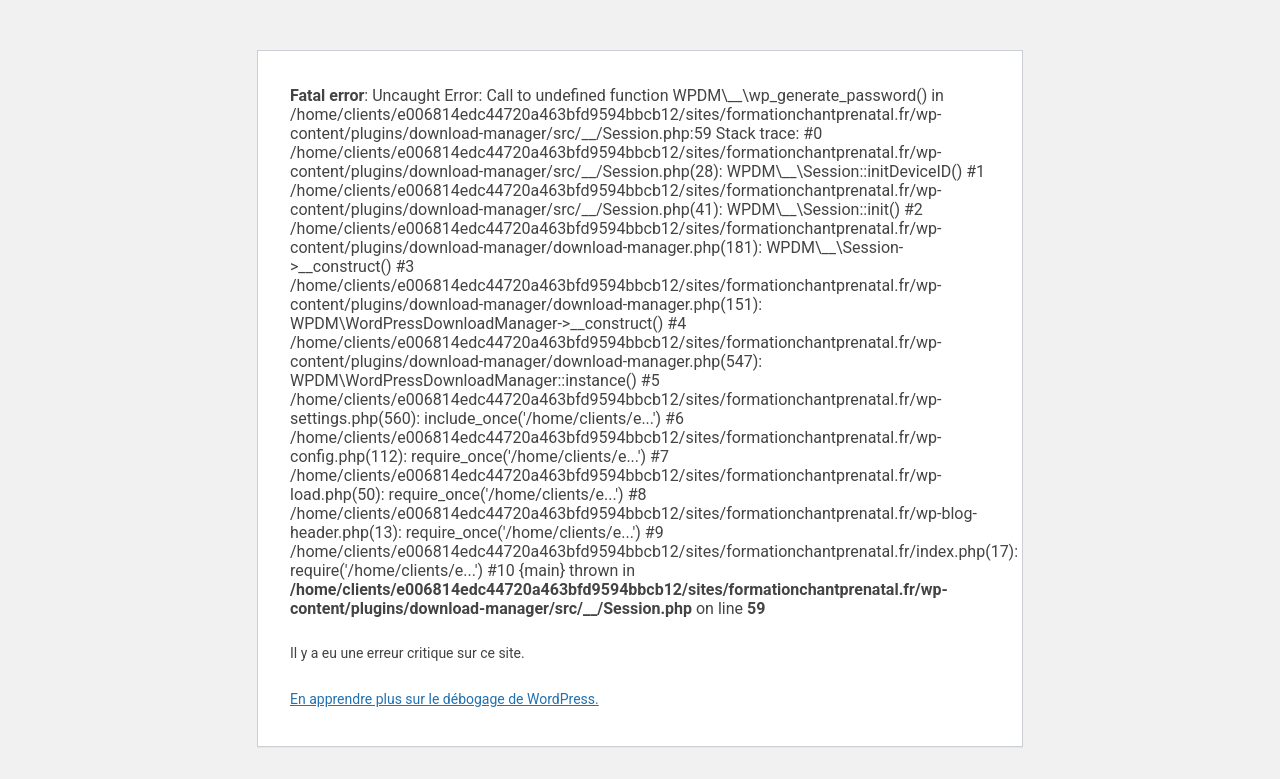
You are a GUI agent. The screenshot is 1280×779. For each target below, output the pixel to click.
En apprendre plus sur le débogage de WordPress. (444, 699)
